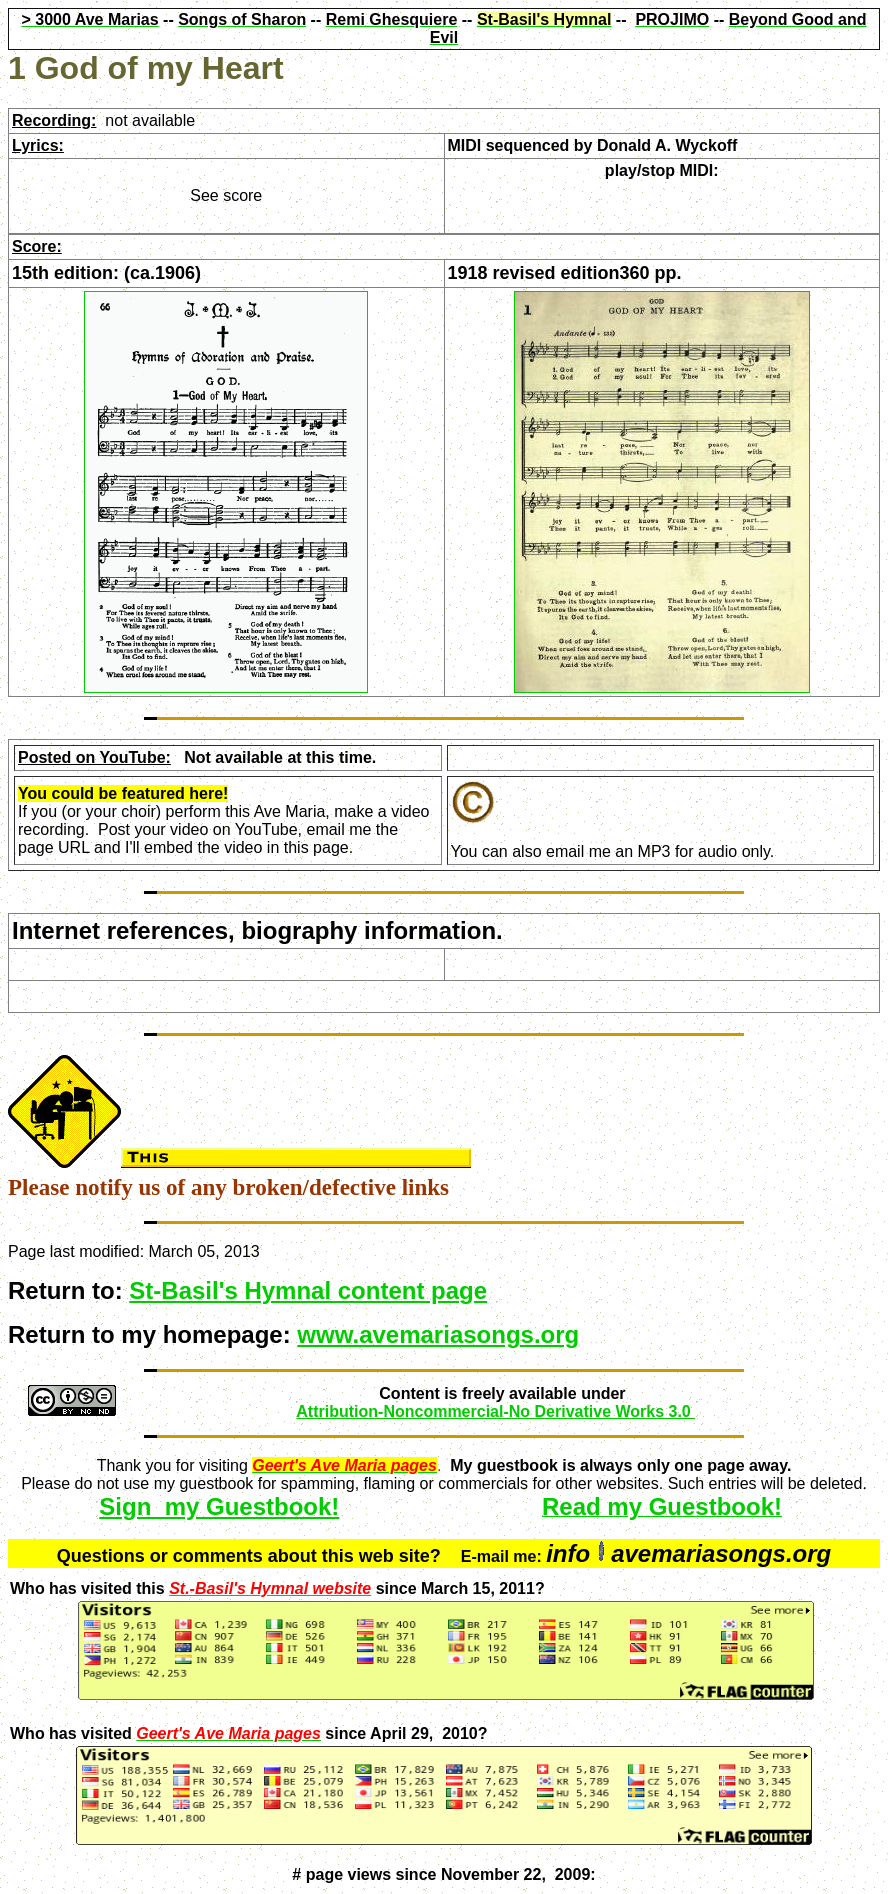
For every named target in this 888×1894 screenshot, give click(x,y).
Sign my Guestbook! (219, 1506)
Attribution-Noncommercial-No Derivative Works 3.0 (495, 1411)
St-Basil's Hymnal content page (308, 1290)
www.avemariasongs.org (438, 1334)
